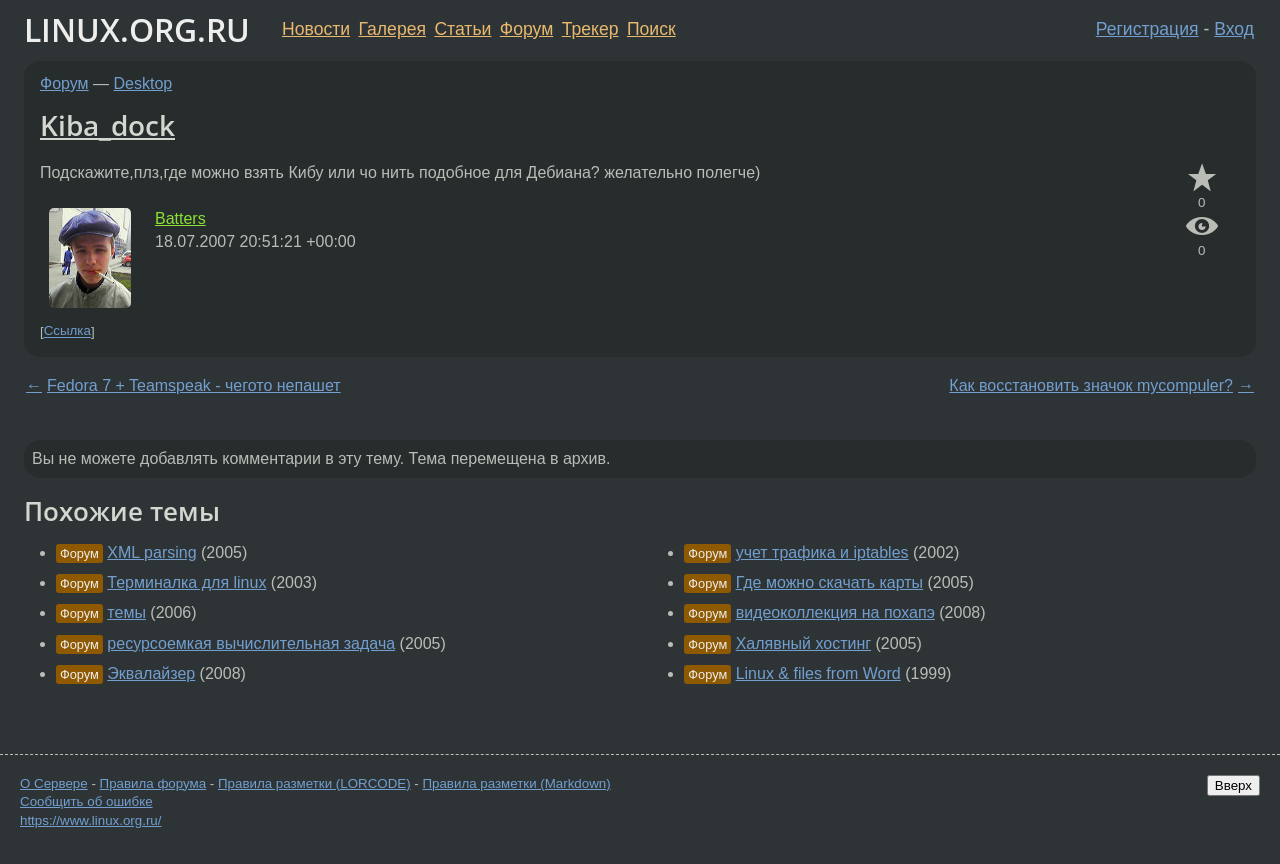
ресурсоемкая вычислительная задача (251, 643)
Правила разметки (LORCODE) (314, 783)
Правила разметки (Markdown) (516, 783)
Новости (316, 29)
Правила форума (153, 783)
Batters (180, 218)
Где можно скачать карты (829, 582)
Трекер (590, 29)
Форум (526, 29)
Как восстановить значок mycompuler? (1091, 385)
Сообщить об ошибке (86, 801)
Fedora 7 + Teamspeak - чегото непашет (194, 385)
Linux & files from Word (818, 673)
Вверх (1233, 785)
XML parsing (151, 552)
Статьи (462, 29)
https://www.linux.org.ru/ (90, 820)
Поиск (651, 29)
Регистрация (1147, 29)
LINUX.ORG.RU (137, 29)
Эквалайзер (151, 673)
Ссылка (67, 331)
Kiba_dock (107, 125)
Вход (1234, 29)
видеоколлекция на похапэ (835, 612)
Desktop (143, 83)
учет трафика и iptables (822, 552)
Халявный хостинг (803, 643)
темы (126, 612)
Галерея (392, 29)
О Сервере (54, 783)
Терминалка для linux (186, 582)
